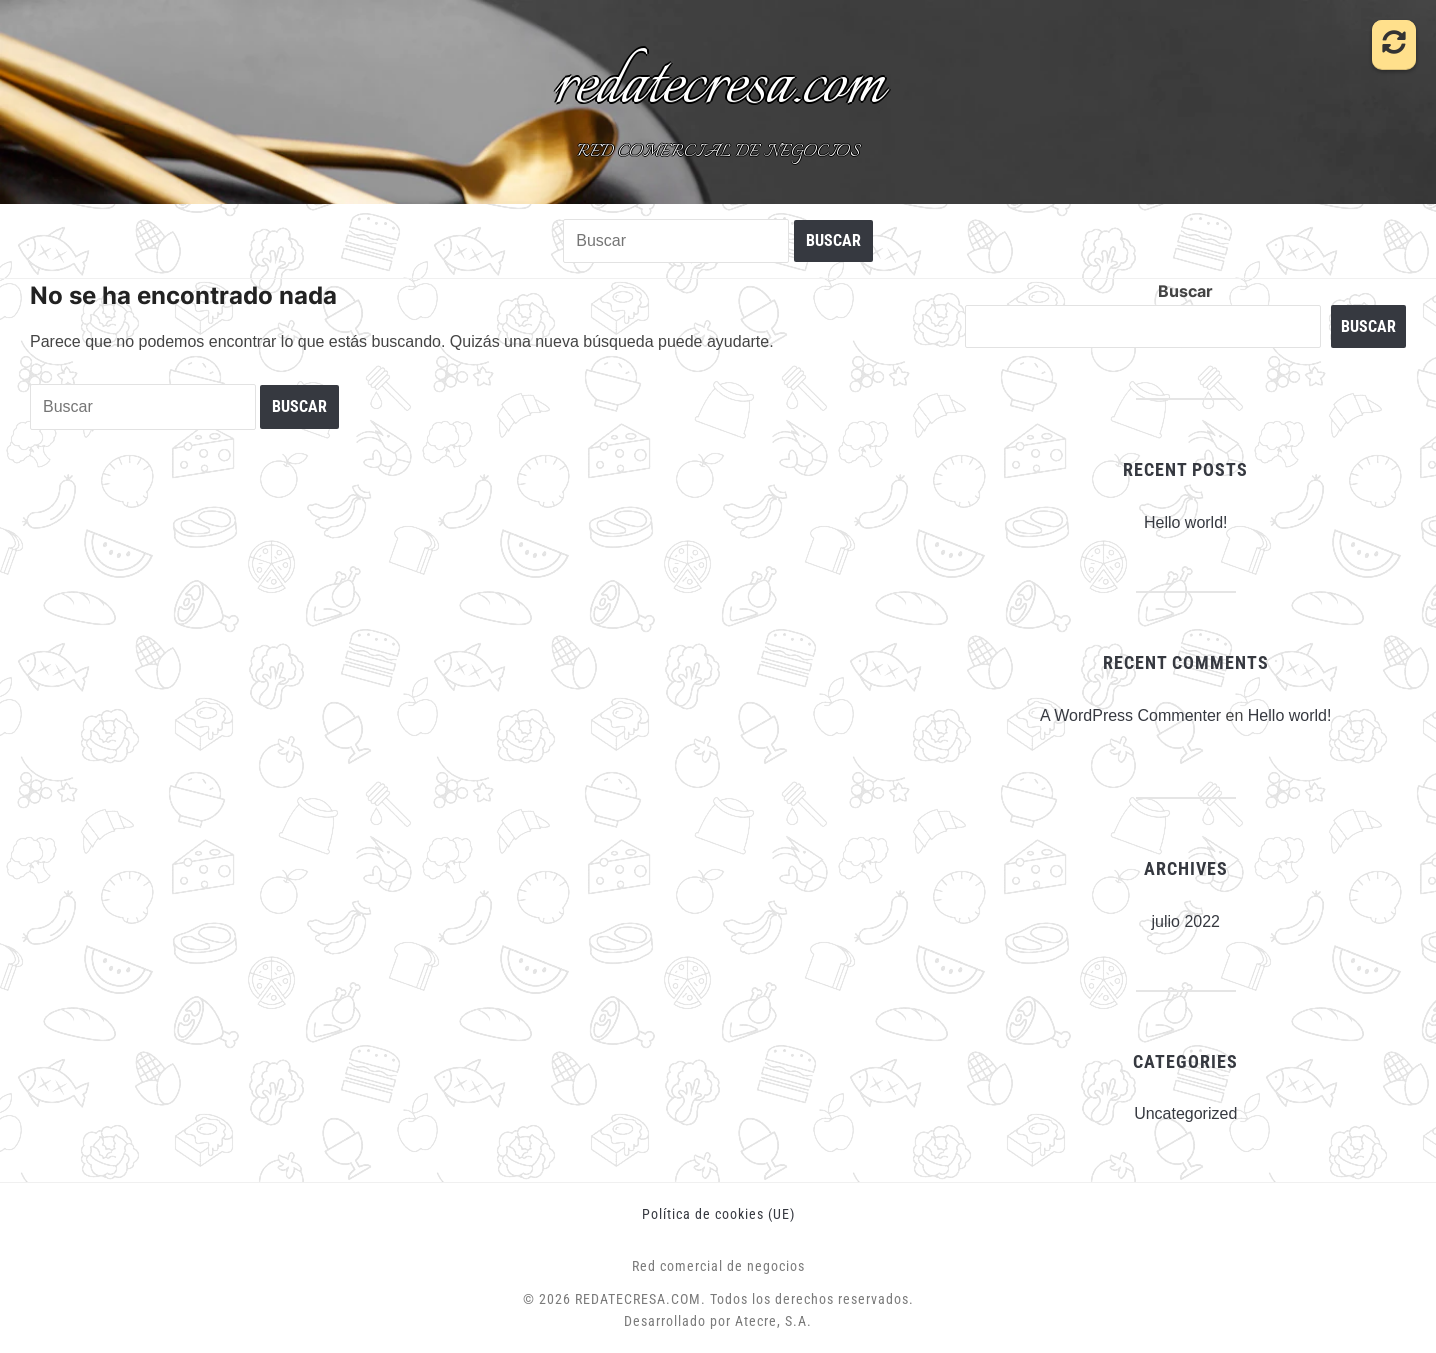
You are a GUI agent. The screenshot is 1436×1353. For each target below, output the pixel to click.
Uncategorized (1185, 1113)
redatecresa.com (718, 86)
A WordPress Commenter (1130, 715)
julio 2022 (1185, 921)
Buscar (1185, 291)
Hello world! (1186, 522)
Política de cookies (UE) (718, 1214)
